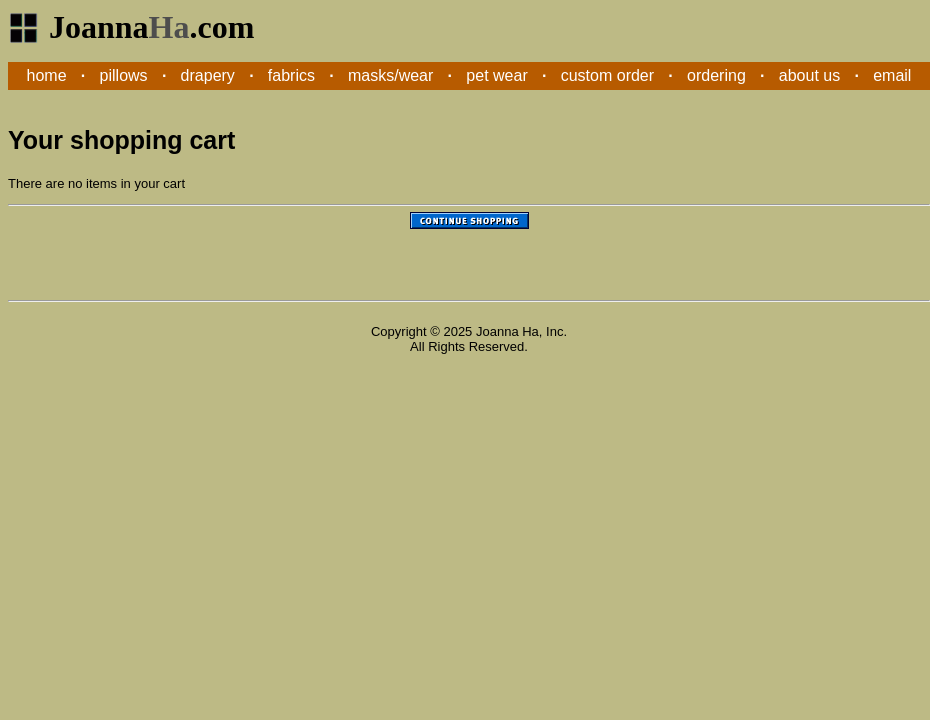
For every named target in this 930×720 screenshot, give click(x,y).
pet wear (496, 75)
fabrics (291, 75)
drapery (208, 75)
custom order (607, 75)
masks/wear (390, 75)
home (47, 75)
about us (809, 75)
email (892, 75)
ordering (716, 75)
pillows (124, 75)
